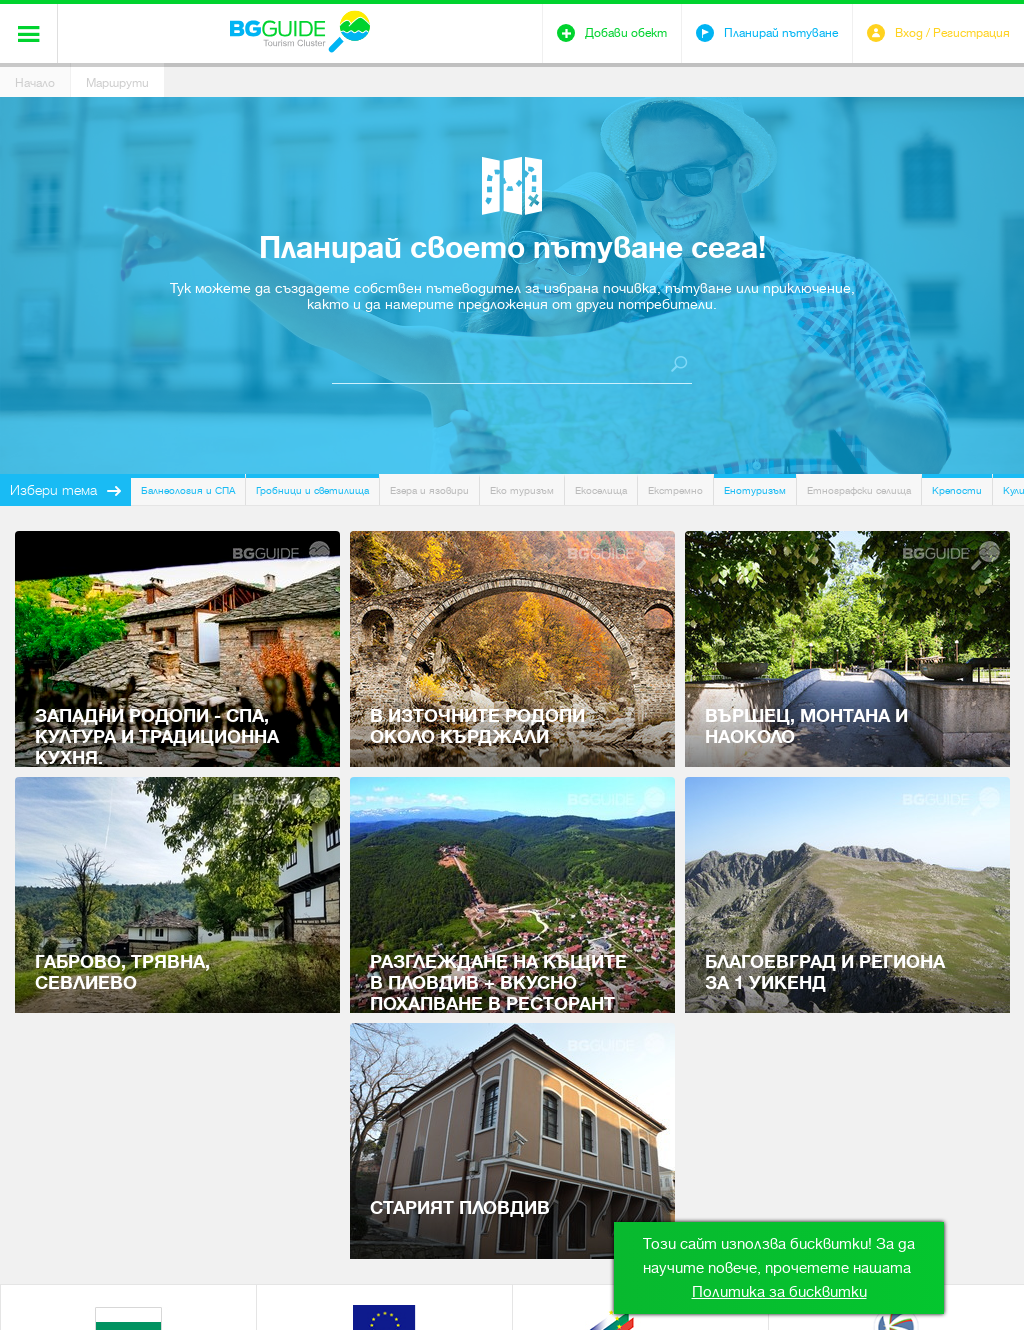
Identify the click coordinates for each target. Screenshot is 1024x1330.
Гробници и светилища (312, 490)
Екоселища (601, 490)
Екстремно (675, 490)
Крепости (957, 490)
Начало (35, 83)
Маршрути (117, 83)
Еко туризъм (522, 490)
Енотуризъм (755, 490)
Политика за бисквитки (779, 1292)
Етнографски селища (859, 490)
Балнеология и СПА (188, 490)
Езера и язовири (429, 490)
